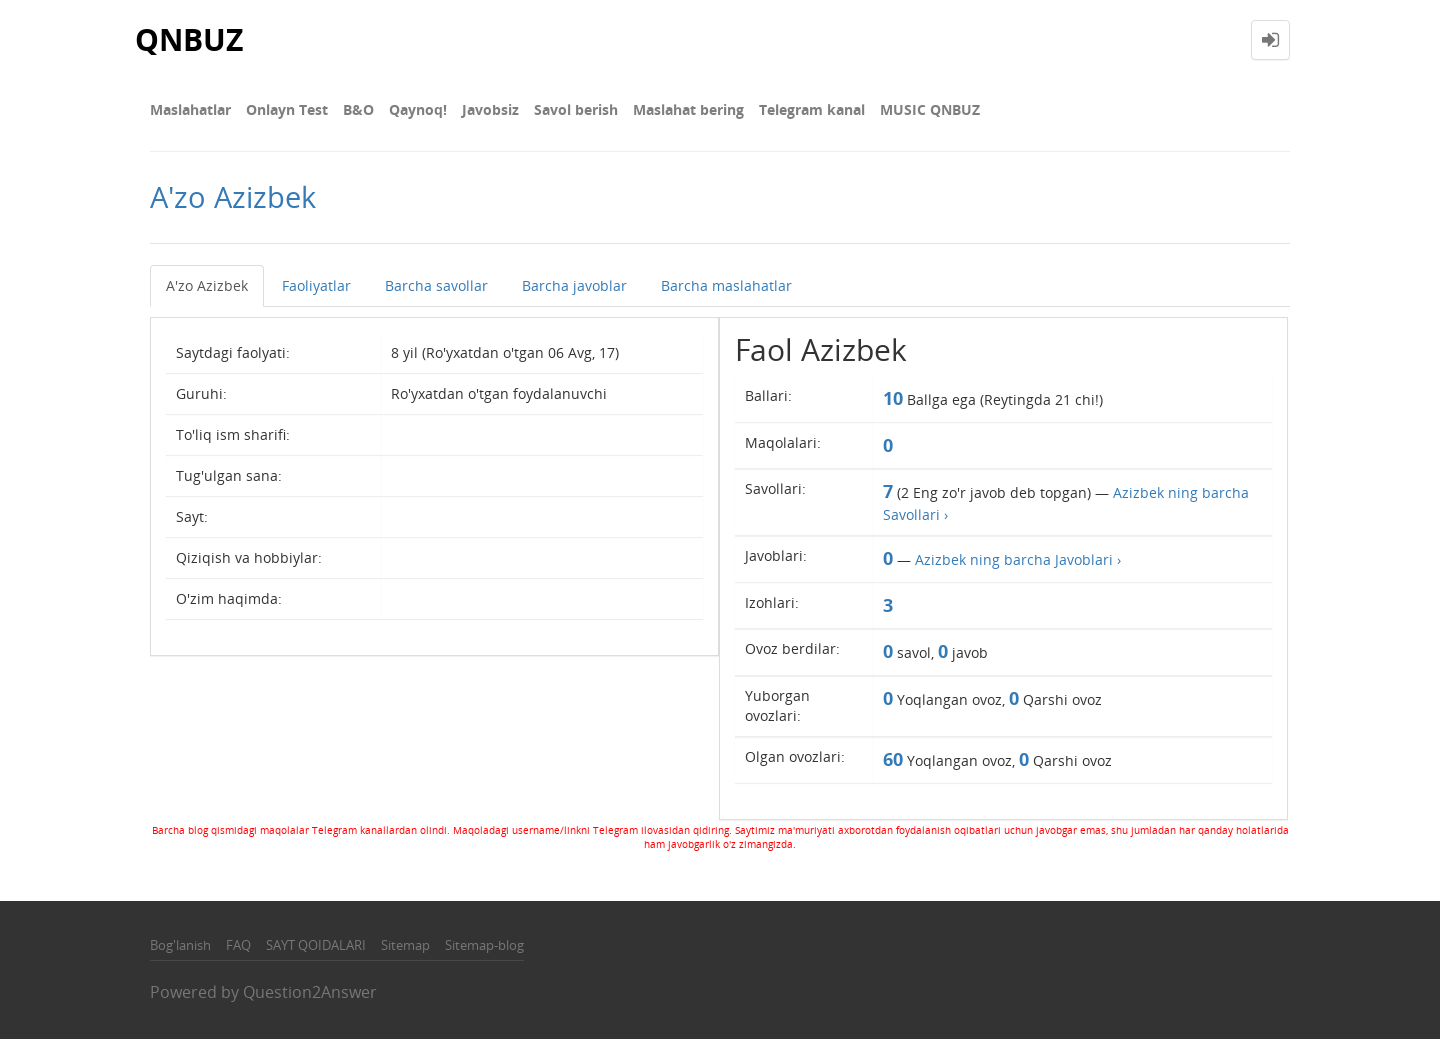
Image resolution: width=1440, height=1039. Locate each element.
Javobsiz (490, 109)
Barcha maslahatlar (726, 285)
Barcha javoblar (574, 285)
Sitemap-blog (484, 945)
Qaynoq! (418, 109)
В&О (358, 109)
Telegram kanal (812, 109)
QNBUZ (189, 39)
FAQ (238, 945)
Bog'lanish (180, 945)
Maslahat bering (688, 109)
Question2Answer (310, 992)
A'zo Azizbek (207, 285)
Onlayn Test (287, 109)
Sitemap (405, 945)
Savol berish (576, 109)
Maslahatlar (190, 109)
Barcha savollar (436, 285)
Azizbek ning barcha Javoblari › (1018, 559)
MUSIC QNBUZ (930, 109)
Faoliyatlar (316, 285)
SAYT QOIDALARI (316, 945)
